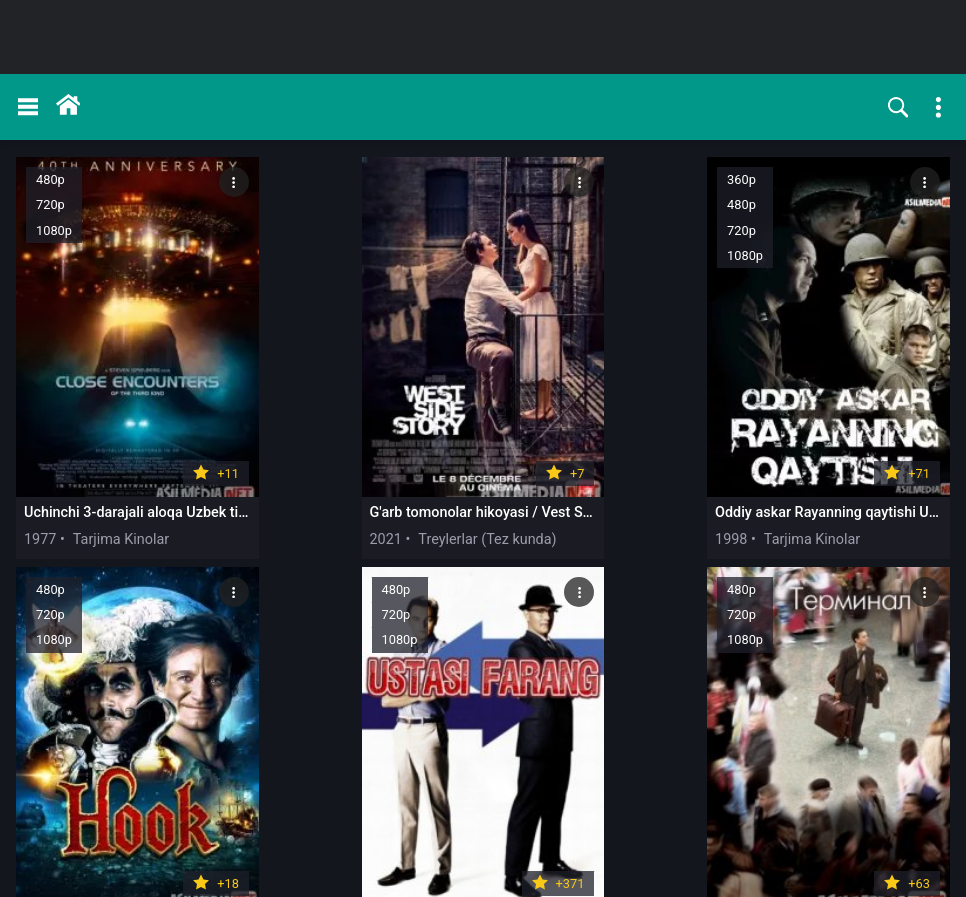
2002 (792, 454)
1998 (416, 454)
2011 (416, 779)
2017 (604, 779)
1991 (604, 454)
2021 (228, 454)
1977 (40, 454)
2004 (40, 779)
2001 (228, 779)
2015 (792, 779)
